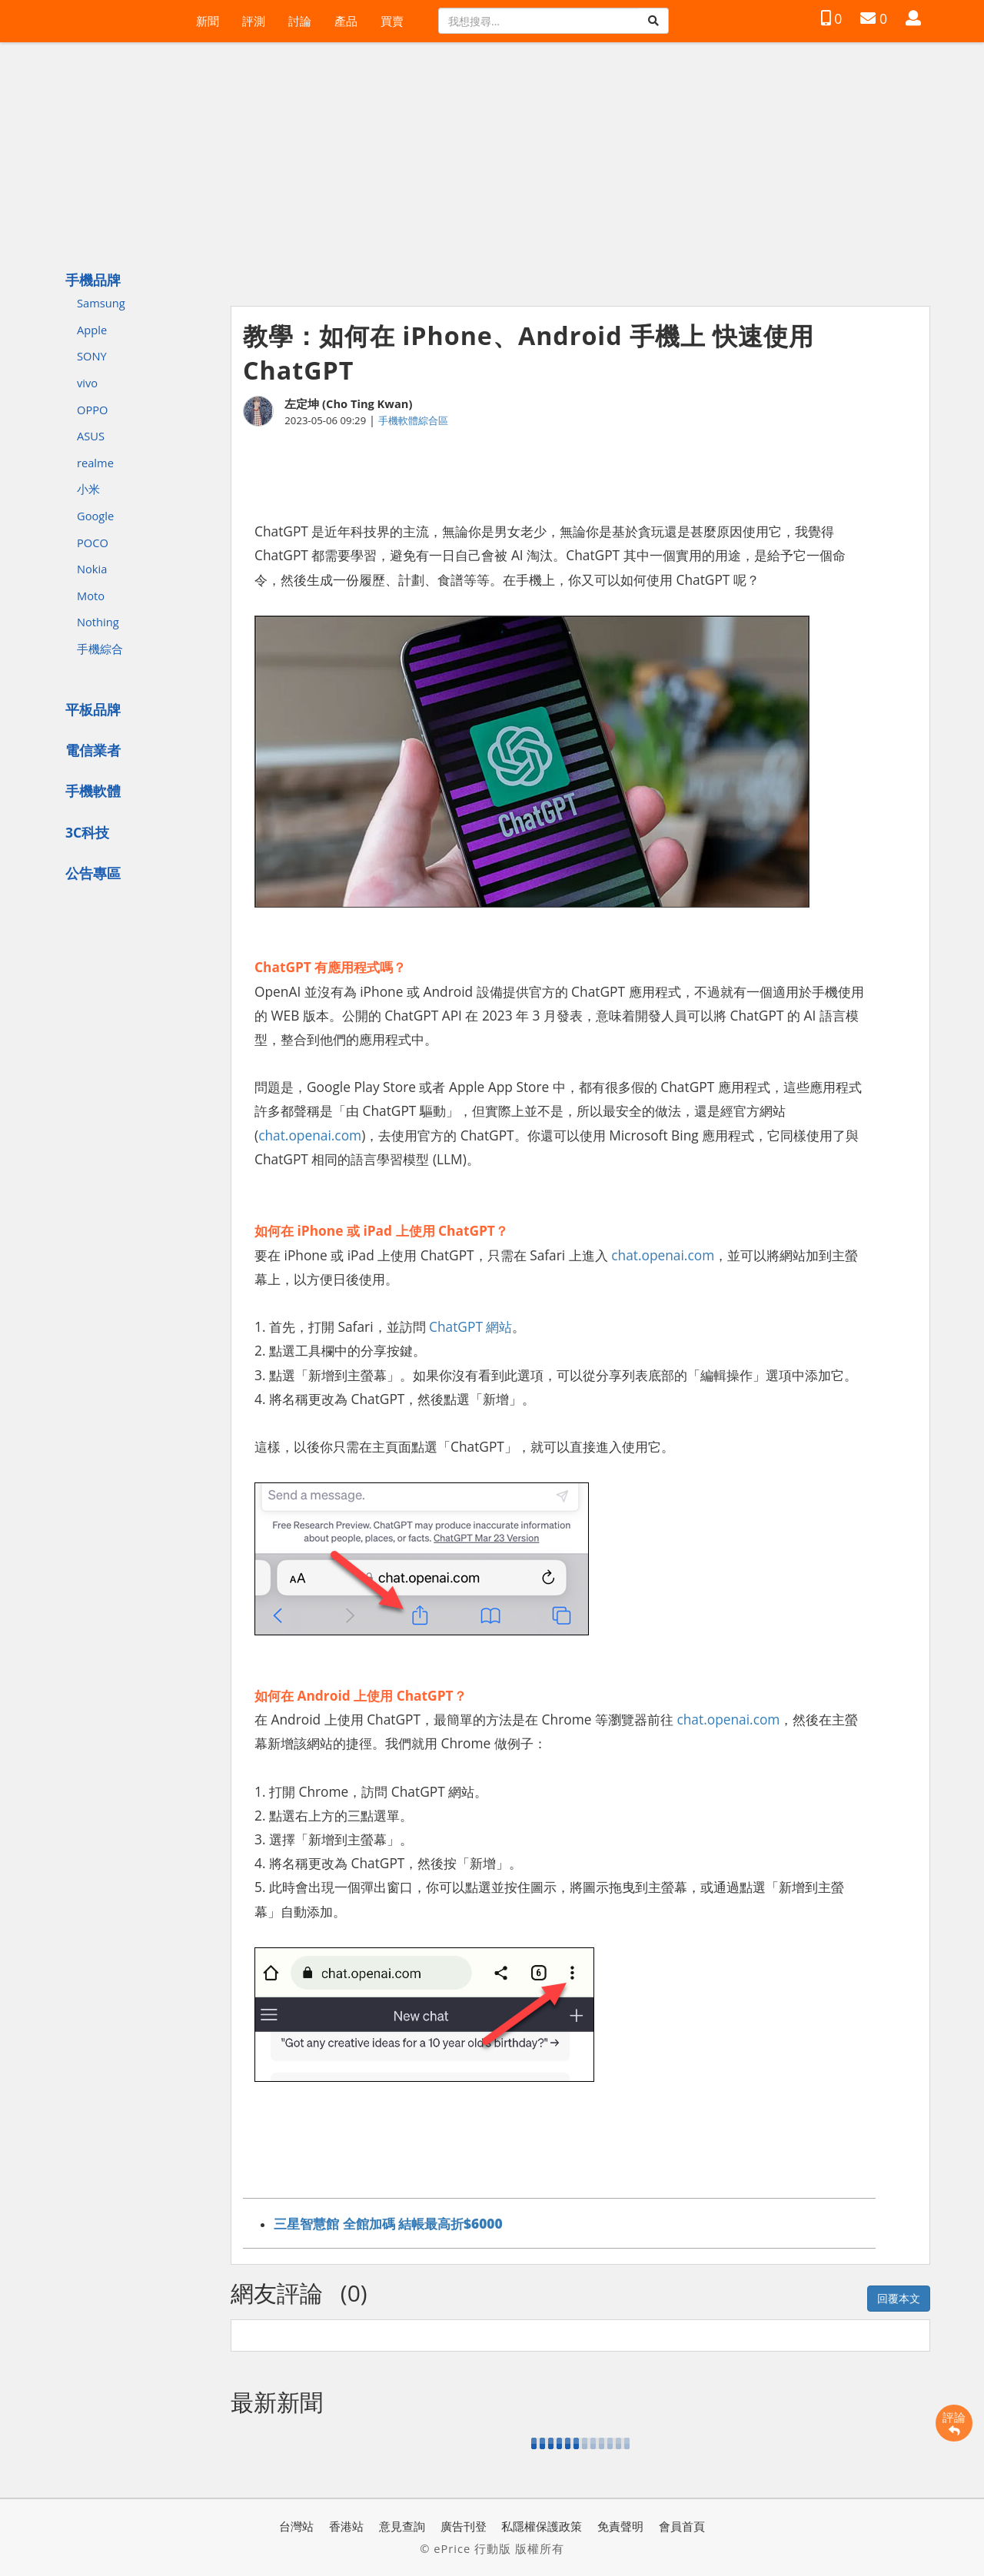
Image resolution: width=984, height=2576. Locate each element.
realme (95, 462)
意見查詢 (402, 2526)
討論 (299, 20)
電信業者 (93, 750)
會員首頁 (682, 2526)
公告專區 (93, 873)
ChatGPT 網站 (470, 1326)
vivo (87, 382)
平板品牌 (93, 709)
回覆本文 (898, 2298)
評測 (253, 20)
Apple (92, 329)
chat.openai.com (309, 1135)
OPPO (92, 409)
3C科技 (87, 832)
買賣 (392, 20)
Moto (91, 595)
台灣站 (296, 2526)
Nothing (98, 621)
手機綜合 (100, 648)
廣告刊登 (463, 2526)
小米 (88, 488)
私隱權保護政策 (541, 2526)
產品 (345, 20)
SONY (92, 355)
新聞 (207, 20)
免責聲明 (620, 2526)
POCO (92, 542)
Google (95, 515)
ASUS (91, 435)
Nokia (92, 568)
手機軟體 (93, 791)
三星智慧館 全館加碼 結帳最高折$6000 (388, 2223)
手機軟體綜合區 (413, 420)
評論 (954, 2423)
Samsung (101, 302)
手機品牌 (93, 280)
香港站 (346, 2526)
